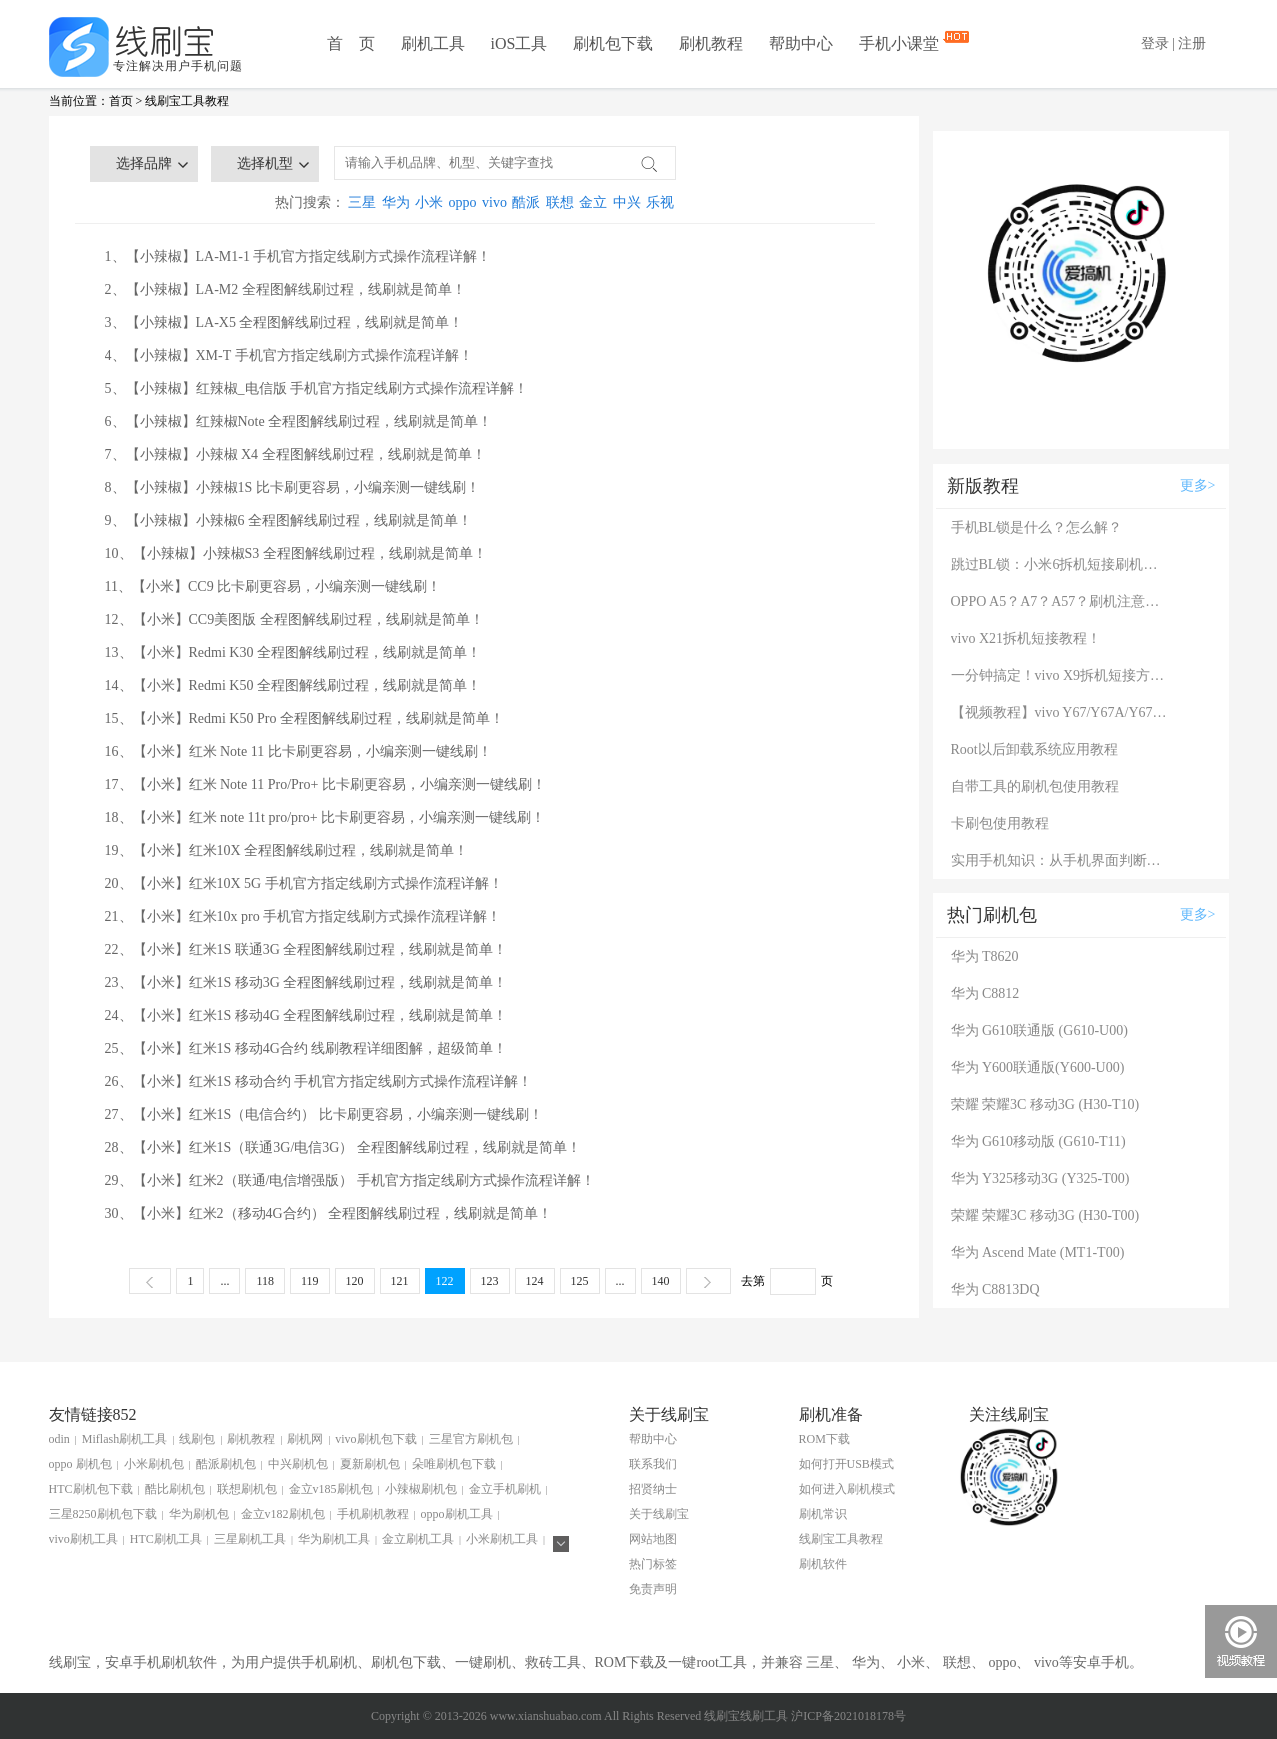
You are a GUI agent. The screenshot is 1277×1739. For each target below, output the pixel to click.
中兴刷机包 (298, 1464)
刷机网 (305, 1439)
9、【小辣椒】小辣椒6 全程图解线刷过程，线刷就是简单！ (289, 520)
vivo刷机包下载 (375, 1439)
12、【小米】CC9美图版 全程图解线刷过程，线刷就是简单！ (294, 619)
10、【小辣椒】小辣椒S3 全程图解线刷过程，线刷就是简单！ (296, 553)
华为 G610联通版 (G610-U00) (1039, 1030)
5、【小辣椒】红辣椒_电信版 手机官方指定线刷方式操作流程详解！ (317, 388)
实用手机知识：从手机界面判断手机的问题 (1061, 860)
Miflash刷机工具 (124, 1439)
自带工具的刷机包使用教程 (1035, 786)
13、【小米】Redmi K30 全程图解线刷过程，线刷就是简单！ (293, 652)
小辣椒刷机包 (421, 1489)
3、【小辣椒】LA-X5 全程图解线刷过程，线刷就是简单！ (284, 322)
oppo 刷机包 (80, 1464)
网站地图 (653, 1539)
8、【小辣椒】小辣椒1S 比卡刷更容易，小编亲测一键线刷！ (292, 487)
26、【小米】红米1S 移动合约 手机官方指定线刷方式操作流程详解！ (319, 1081)
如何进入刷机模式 (847, 1489)
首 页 (351, 43)
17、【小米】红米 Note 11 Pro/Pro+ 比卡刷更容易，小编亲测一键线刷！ (325, 784)
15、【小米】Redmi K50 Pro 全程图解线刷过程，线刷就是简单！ (304, 718)
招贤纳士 (653, 1489)
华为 (396, 202)
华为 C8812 (985, 993)
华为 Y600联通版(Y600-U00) (1038, 1067)
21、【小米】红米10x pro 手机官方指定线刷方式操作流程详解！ (303, 916)
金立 (593, 202)
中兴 (627, 202)
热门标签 (653, 1564)
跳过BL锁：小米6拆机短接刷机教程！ (1061, 564)
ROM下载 (824, 1439)
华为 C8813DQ (995, 1289)
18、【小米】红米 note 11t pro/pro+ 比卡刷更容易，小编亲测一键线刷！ (325, 817)
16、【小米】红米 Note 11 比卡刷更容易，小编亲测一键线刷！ (298, 751)
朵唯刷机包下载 (454, 1464)
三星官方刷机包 (471, 1439)
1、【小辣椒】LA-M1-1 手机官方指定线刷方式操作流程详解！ (298, 256)
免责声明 (653, 1589)
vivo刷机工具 (83, 1539)
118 (265, 1281)
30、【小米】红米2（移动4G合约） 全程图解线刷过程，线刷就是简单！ (329, 1213)
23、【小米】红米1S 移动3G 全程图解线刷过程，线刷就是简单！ (306, 982)
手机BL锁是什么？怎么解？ (1037, 527)
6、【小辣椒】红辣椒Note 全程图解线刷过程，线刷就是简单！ (299, 421)
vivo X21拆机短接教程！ (1026, 638)
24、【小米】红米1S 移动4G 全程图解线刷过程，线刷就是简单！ (306, 1015)
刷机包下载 (613, 43)
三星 (362, 202)
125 (580, 1281)
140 (661, 1281)
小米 (429, 202)
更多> (1198, 485)
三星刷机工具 (250, 1539)
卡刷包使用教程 (1000, 823)
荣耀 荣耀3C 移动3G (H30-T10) (1045, 1104)
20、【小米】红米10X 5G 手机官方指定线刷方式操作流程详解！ (304, 883)
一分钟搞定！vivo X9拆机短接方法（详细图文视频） (1061, 675)
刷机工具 (433, 43)
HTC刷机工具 (166, 1539)
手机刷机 (329, 1662)
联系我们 (653, 1464)
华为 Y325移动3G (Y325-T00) (1040, 1178)
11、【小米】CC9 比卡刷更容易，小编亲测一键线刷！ (273, 586)
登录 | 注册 (1174, 43)
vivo (494, 202)
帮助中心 (801, 43)
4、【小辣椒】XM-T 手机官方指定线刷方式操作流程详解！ (289, 355)
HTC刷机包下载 (91, 1489)
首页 (121, 101)
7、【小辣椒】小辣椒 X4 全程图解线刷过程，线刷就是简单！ (295, 454)
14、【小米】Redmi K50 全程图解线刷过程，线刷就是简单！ (293, 685)
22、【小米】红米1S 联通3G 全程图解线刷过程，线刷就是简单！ (306, 949)
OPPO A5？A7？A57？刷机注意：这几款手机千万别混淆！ (1061, 601)
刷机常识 (823, 1514)
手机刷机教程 (373, 1514)
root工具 (721, 1662)
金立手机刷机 (505, 1489)
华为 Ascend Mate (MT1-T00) (1038, 1252)
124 (535, 1281)
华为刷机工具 (334, 1539)
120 (355, 1281)
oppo (463, 202)
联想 (560, 202)
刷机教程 (711, 43)
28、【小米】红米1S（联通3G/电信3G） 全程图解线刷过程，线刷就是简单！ (343, 1147)
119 (310, 1281)
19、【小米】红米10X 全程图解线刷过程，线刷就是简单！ (287, 850)
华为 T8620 (985, 956)
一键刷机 (483, 1662)
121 (400, 1281)
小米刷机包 (154, 1464)
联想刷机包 (247, 1489)
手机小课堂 (901, 41)
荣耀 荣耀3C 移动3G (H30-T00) (1045, 1215)
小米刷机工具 (502, 1539)
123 (490, 1281)
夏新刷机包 (370, 1464)
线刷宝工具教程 (187, 101)
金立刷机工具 (418, 1539)
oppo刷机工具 (457, 1514)
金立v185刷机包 (331, 1489)
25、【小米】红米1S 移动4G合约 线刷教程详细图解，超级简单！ (306, 1048)
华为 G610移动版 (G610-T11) (1038, 1141)
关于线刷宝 (659, 1514)
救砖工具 (553, 1662)
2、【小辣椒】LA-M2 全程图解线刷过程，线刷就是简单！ (285, 289)
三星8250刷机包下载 (103, 1514)
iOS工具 (519, 43)
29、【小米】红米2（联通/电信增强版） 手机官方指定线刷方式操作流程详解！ (350, 1180)
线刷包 (197, 1439)
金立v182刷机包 (283, 1514)
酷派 (526, 202)
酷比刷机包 (175, 1489)
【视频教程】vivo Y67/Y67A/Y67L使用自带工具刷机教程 (1061, 712)
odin (59, 1439)
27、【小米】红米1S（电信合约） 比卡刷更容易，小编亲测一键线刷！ (324, 1114)
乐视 (660, 202)
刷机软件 (823, 1564)
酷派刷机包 (226, 1464)
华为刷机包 (199, 1514)
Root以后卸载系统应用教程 (1034, 749)
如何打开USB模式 (846, 1464)
